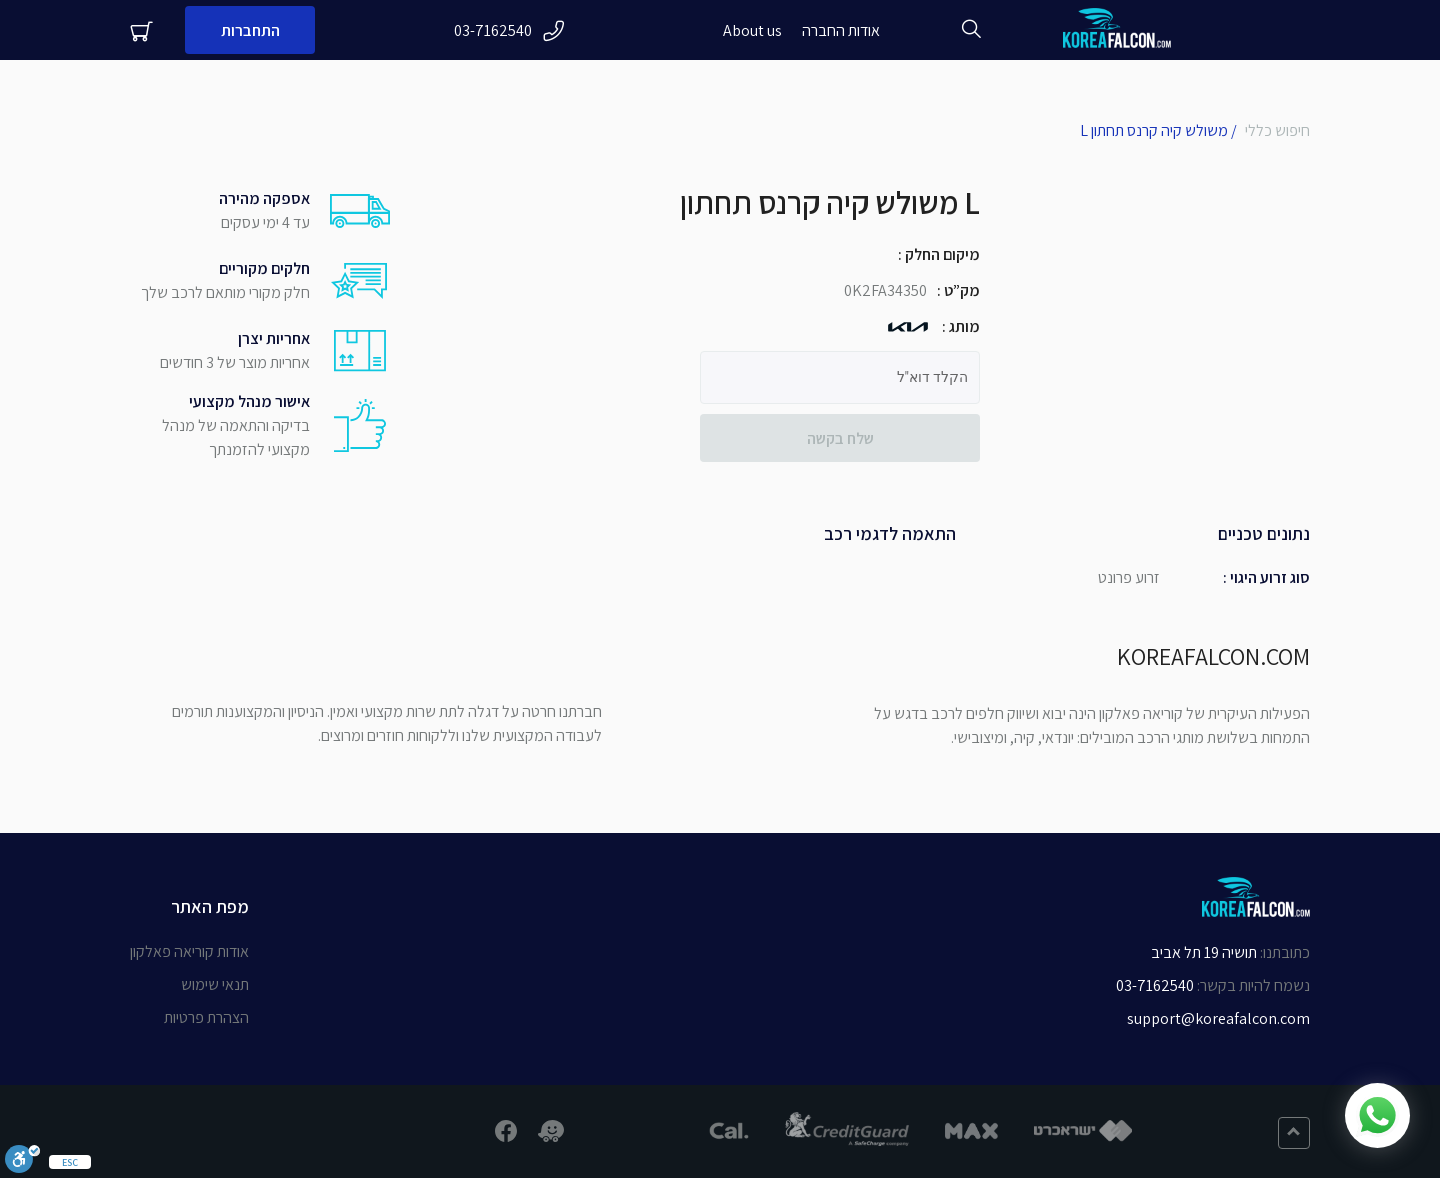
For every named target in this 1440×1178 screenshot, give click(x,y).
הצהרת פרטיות (206, 1017)
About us (752, 30)
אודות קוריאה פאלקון (189, 951)
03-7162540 (509, 30)
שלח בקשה (840, 438)
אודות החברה (841, 30)
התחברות (250, 30)
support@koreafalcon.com (1218, 1018)
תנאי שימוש (215, 984)
